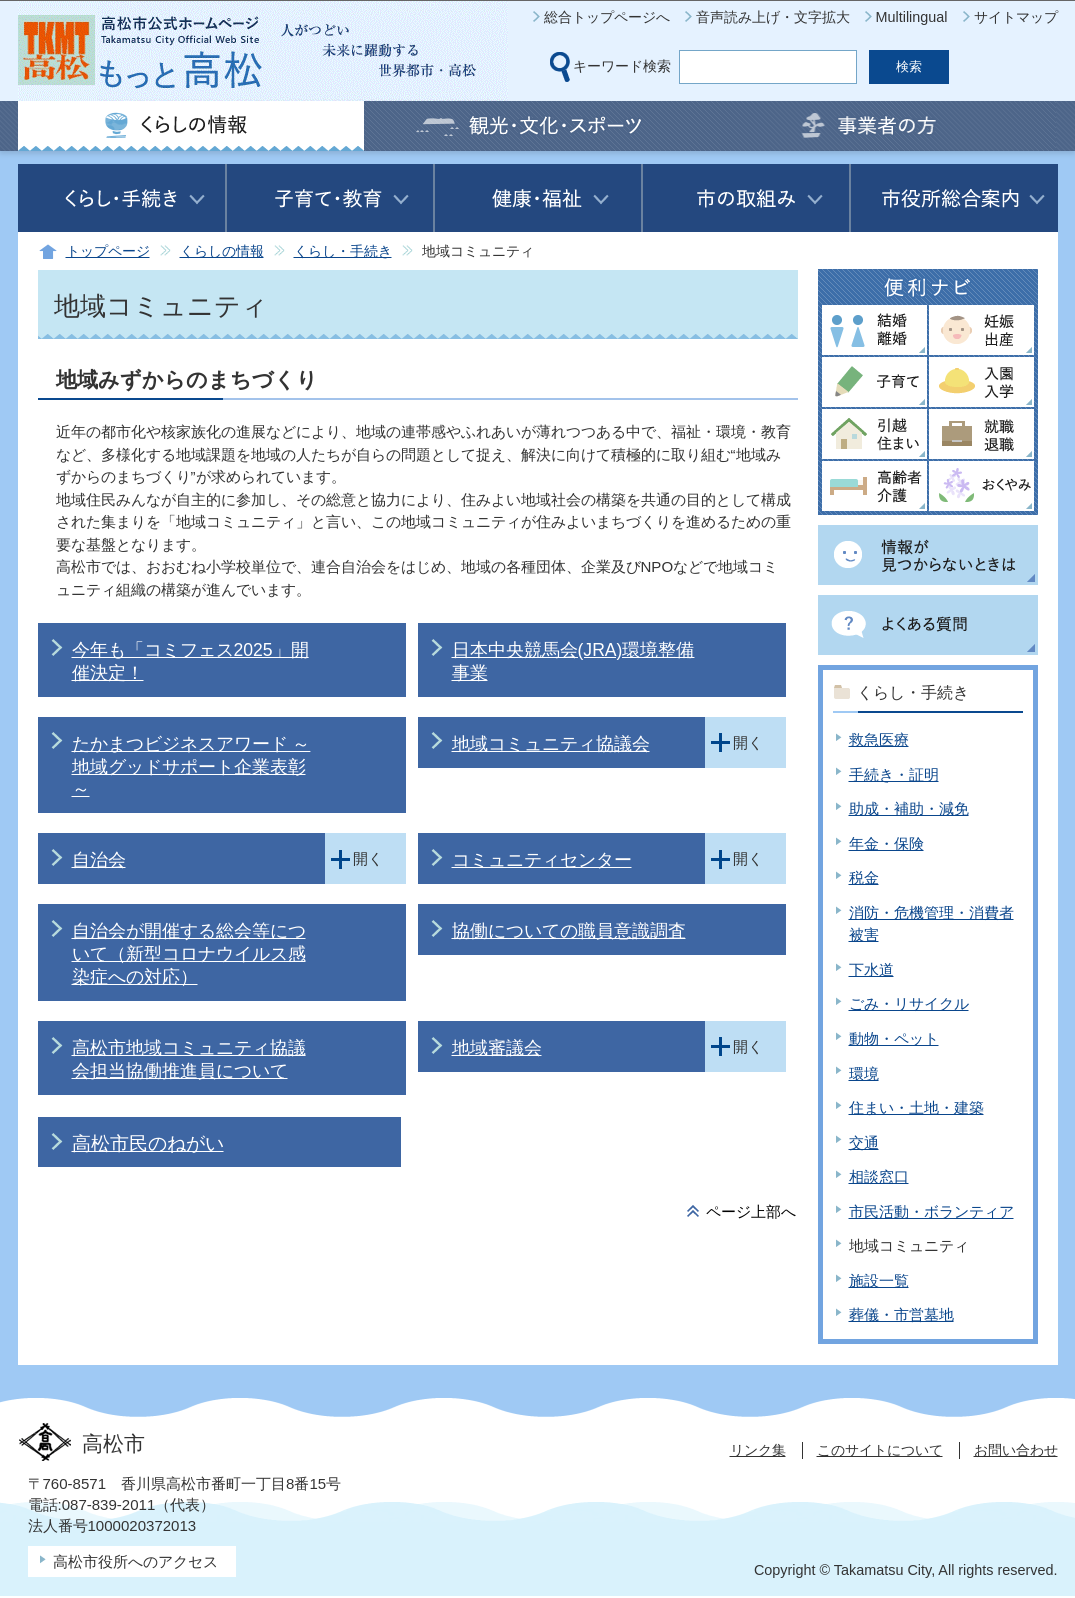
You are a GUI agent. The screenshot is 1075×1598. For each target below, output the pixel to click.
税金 (864, 877)
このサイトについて (880, 1450)
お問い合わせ (1016, 1450)
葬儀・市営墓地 (901, 1314)
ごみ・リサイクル (909, 1003)
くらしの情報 (222, 251)
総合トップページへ (607, 17)
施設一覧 (879, 1280)
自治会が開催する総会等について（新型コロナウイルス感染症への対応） (189, 954)
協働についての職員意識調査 (569, 931)
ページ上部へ (751, 1211)
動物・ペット (894, 1038)
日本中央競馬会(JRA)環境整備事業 (573, 661)
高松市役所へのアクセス (135, 1561)
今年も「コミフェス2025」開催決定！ (190, 661)
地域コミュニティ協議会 (551, 744)
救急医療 (879, 739)
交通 (864, 1142)
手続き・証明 (894, 774)
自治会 (99, 860)
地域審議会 (497, 1048)
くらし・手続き (343, 251)
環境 (864, 1073)
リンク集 (758, 1450)
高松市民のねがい (148, 1143)
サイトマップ (1016, 17)
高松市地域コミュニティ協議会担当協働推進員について (189, 1059)
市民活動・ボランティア (931, 1211)
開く (748, 742)
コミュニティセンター (542, 860)
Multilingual (912, 17)
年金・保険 (886, 843)
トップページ (108, 251)
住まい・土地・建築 (916, 1107)
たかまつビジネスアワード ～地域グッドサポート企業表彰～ (191, 767)
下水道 (871, 969)
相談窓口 (879, 1176)
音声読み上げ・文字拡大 (773, 17)
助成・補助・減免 (909, 808)
